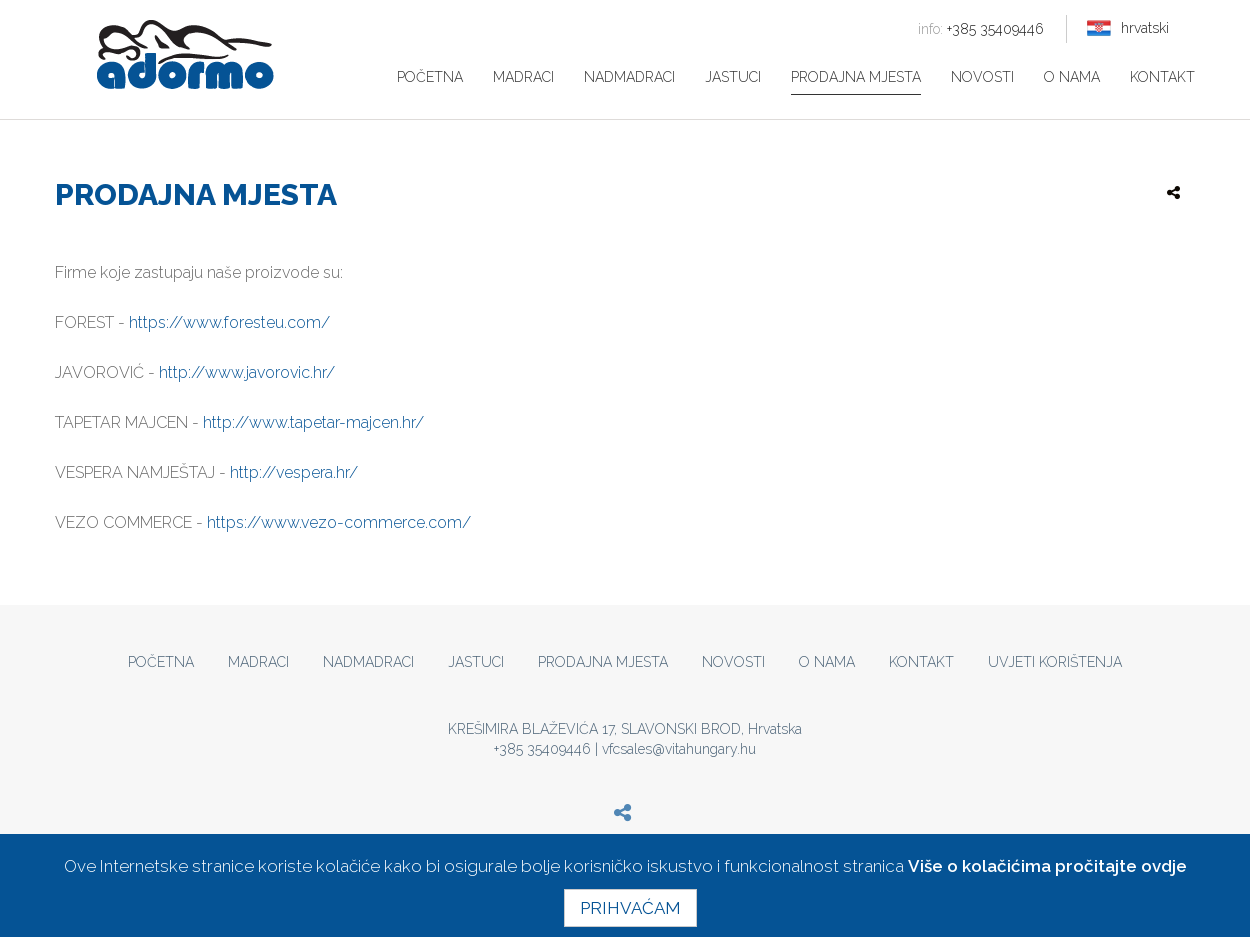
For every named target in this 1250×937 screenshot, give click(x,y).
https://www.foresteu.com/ (229, 322)
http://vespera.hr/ (294, 472)
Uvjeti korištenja (1055, 662)
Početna (430, 77)
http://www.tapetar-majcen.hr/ (313, 422)
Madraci (523, 77)
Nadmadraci (629, 77)
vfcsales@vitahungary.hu (679, 749)
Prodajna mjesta (856, 77)
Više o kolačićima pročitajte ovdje (1047, 866)
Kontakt (1162, 77)
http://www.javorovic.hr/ (247, 372)
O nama (1072, 77)
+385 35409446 (981, 29)
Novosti (982, 77)
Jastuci (733, 77)
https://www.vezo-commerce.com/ (339, 522)
